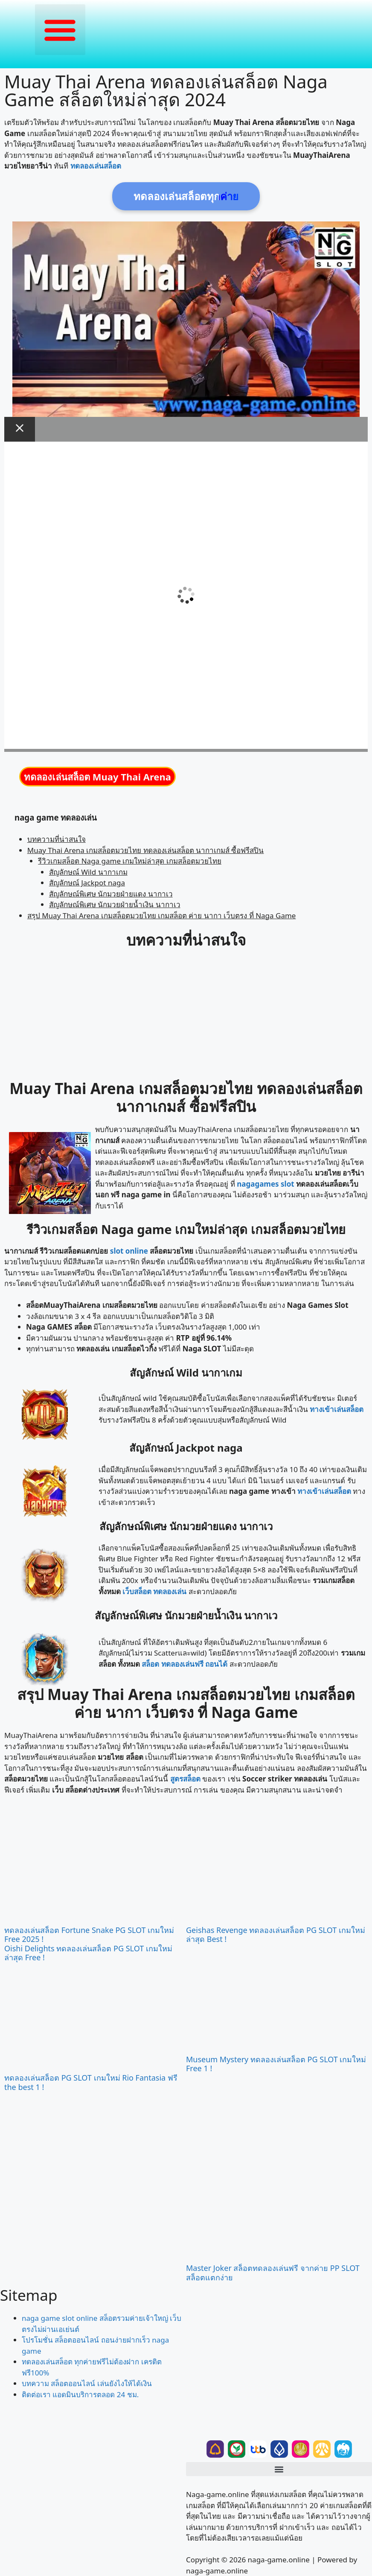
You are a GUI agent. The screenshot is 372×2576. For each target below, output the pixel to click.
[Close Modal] (19, 429)
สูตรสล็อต (185, 1779)
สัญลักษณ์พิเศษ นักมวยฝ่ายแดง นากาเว (111, 894)
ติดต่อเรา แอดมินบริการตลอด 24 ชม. (80, 2394)
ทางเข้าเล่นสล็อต (336, 1409)
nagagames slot (265, 1184)
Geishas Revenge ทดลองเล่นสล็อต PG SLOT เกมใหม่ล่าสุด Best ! (275, 1934)
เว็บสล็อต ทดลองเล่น (154, 1591)
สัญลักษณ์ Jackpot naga (87, 883)
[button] (60, 29)
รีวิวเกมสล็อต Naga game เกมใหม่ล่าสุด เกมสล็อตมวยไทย (129, 861)
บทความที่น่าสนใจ (56, 839)
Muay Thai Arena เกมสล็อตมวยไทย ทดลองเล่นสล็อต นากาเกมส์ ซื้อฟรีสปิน (145, 850)
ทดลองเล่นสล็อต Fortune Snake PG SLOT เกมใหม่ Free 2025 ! (89, 1934)
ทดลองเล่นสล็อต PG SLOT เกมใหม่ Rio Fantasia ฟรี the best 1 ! (90, 2082)
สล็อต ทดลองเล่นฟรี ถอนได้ (184, 1664)
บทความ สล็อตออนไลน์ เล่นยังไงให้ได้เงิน (87, 2383)
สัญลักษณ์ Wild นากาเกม (88, 872)
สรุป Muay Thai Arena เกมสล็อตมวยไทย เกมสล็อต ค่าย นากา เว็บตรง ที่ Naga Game (161, 915)
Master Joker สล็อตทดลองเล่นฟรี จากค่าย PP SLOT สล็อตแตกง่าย (273, 2272)
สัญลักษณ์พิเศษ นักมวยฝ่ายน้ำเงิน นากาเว (114, 904)
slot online (129, 1251)
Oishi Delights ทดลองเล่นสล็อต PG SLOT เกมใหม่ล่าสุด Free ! (88, 1953)
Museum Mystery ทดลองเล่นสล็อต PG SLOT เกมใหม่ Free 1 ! (276, 2064)
